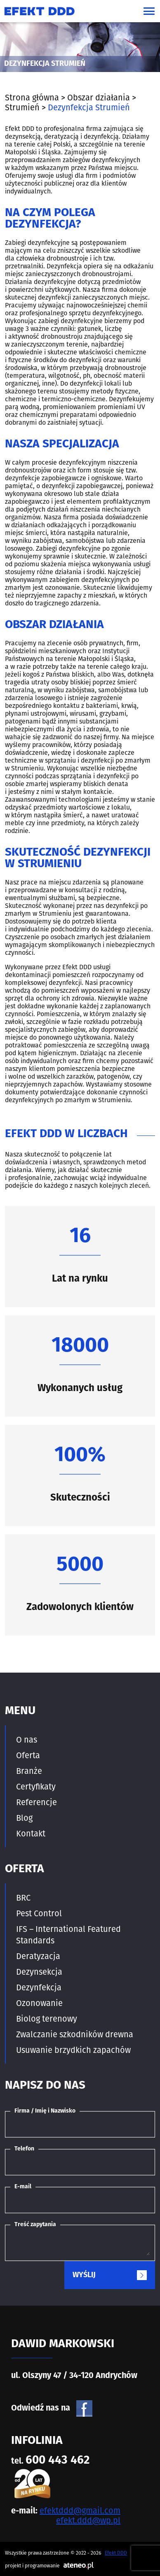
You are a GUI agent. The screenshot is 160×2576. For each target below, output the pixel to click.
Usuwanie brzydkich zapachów (73, 2050)
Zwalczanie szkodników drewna (74, 2034)
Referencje (36, 1802)
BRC (23, 1898)
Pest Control (39, 1913)
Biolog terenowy (46, 2019)
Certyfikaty (36, 1787)
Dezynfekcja (38, 1987)
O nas (26, 1740)
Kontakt (30, 1833)
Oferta (28, 1755)
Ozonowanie (39, 2003)
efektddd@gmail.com (80, 2510)
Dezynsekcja (39, 1972)
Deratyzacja (38, 1956)
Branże (29, 1771)
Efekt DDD (116, 2553)
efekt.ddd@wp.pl (88, 2520)
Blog (24, 1818)
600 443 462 (57, 2461)
